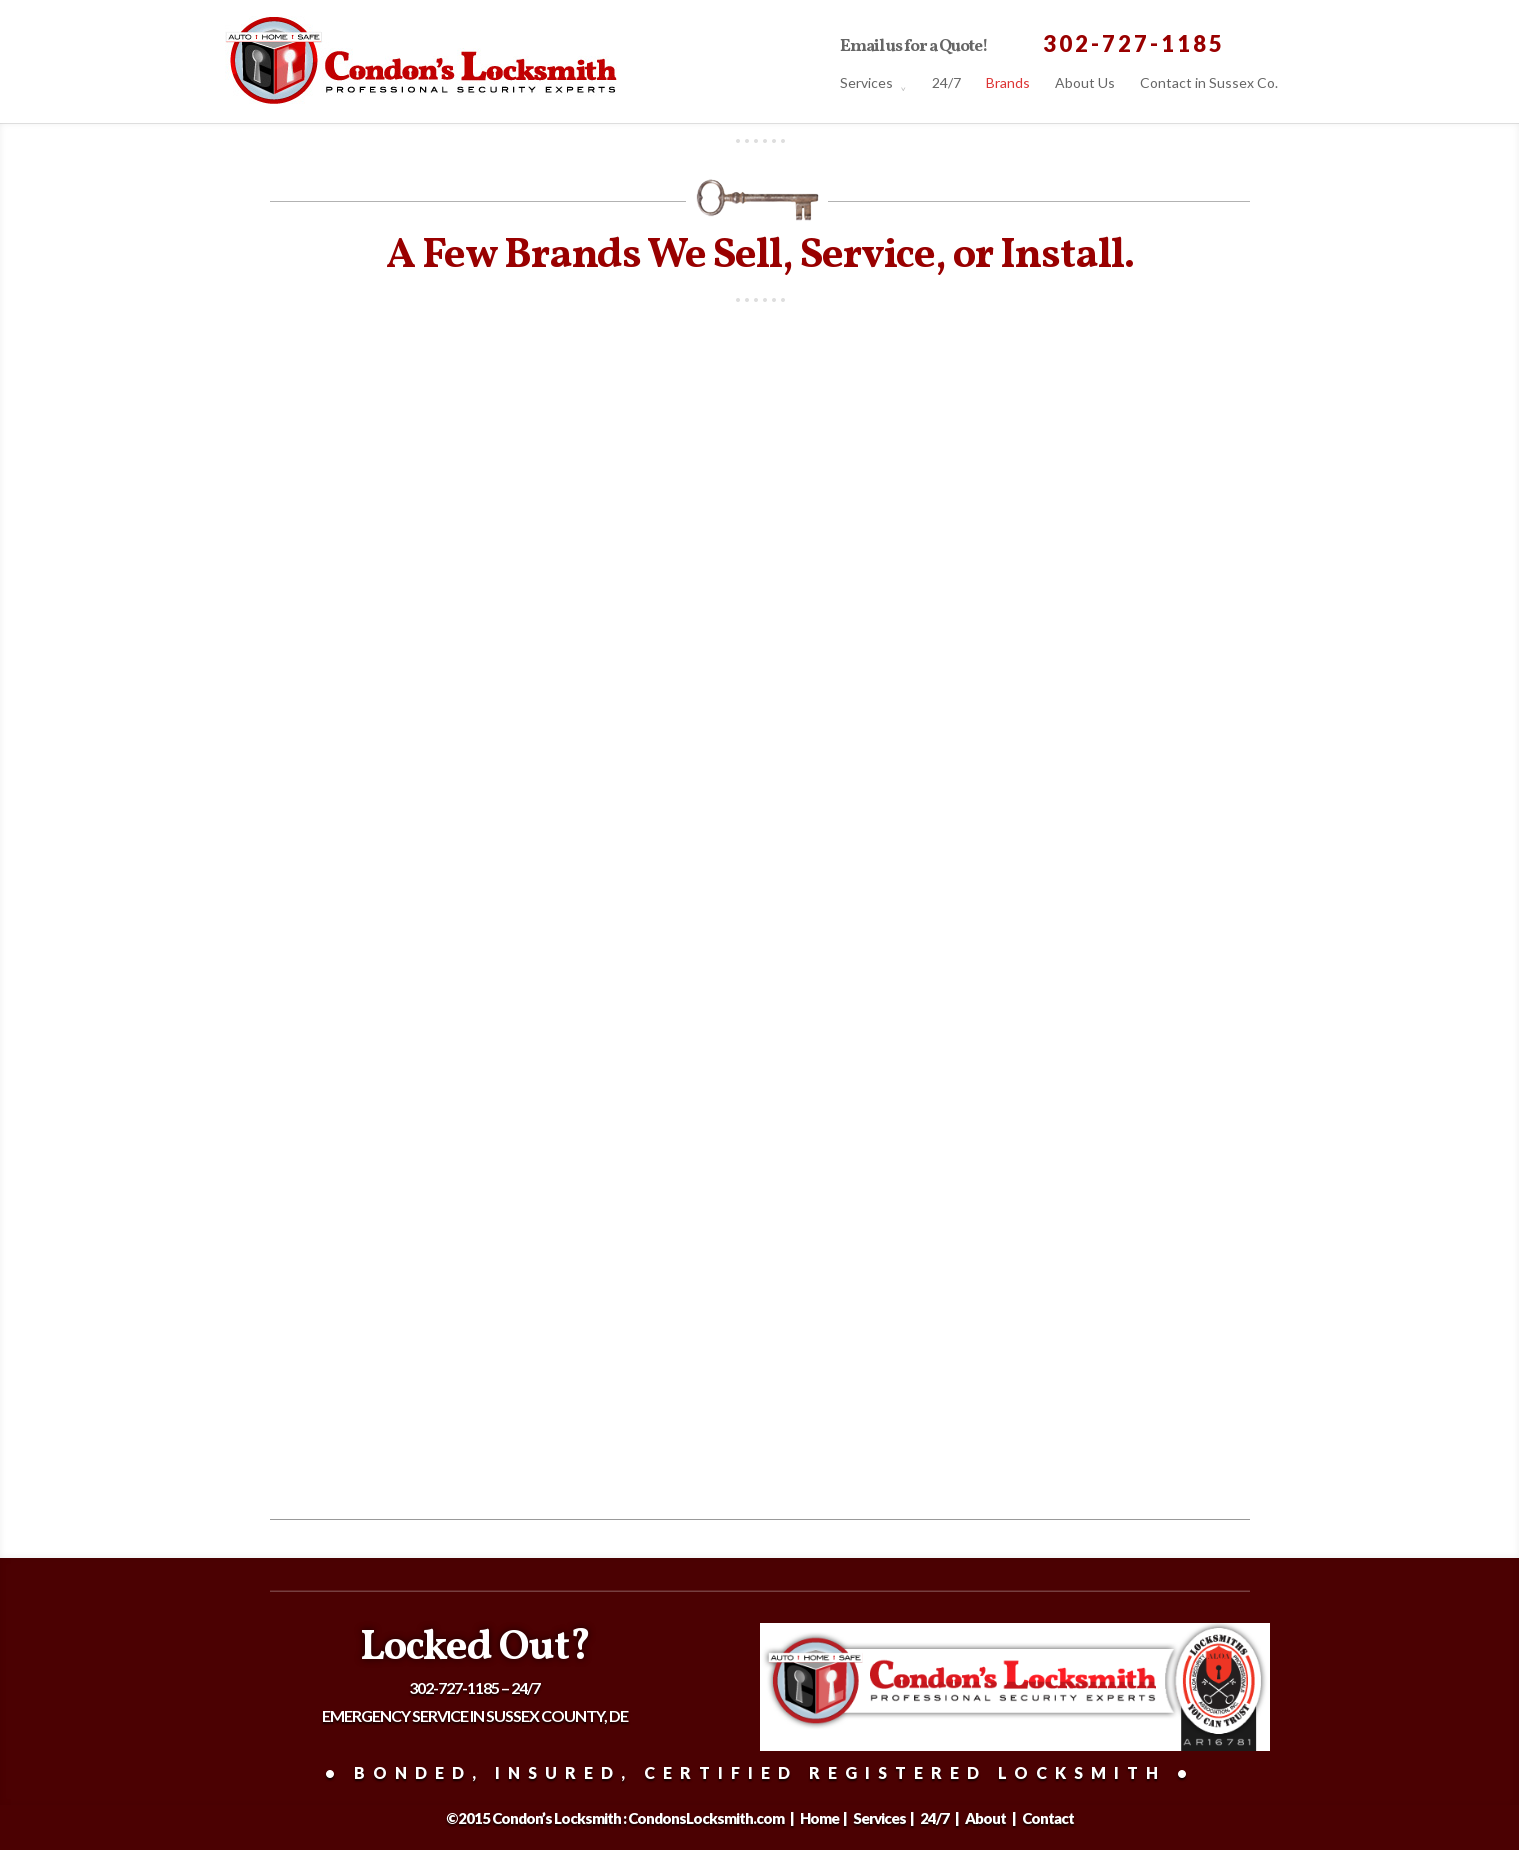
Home (820, 1818)
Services (866, 84)
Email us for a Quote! (914, 48)
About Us (1085, 84)
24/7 (946, 84)
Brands (1008, 84)
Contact (1048, 1818)
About (986, 1818)
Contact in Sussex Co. (1209, 84)
